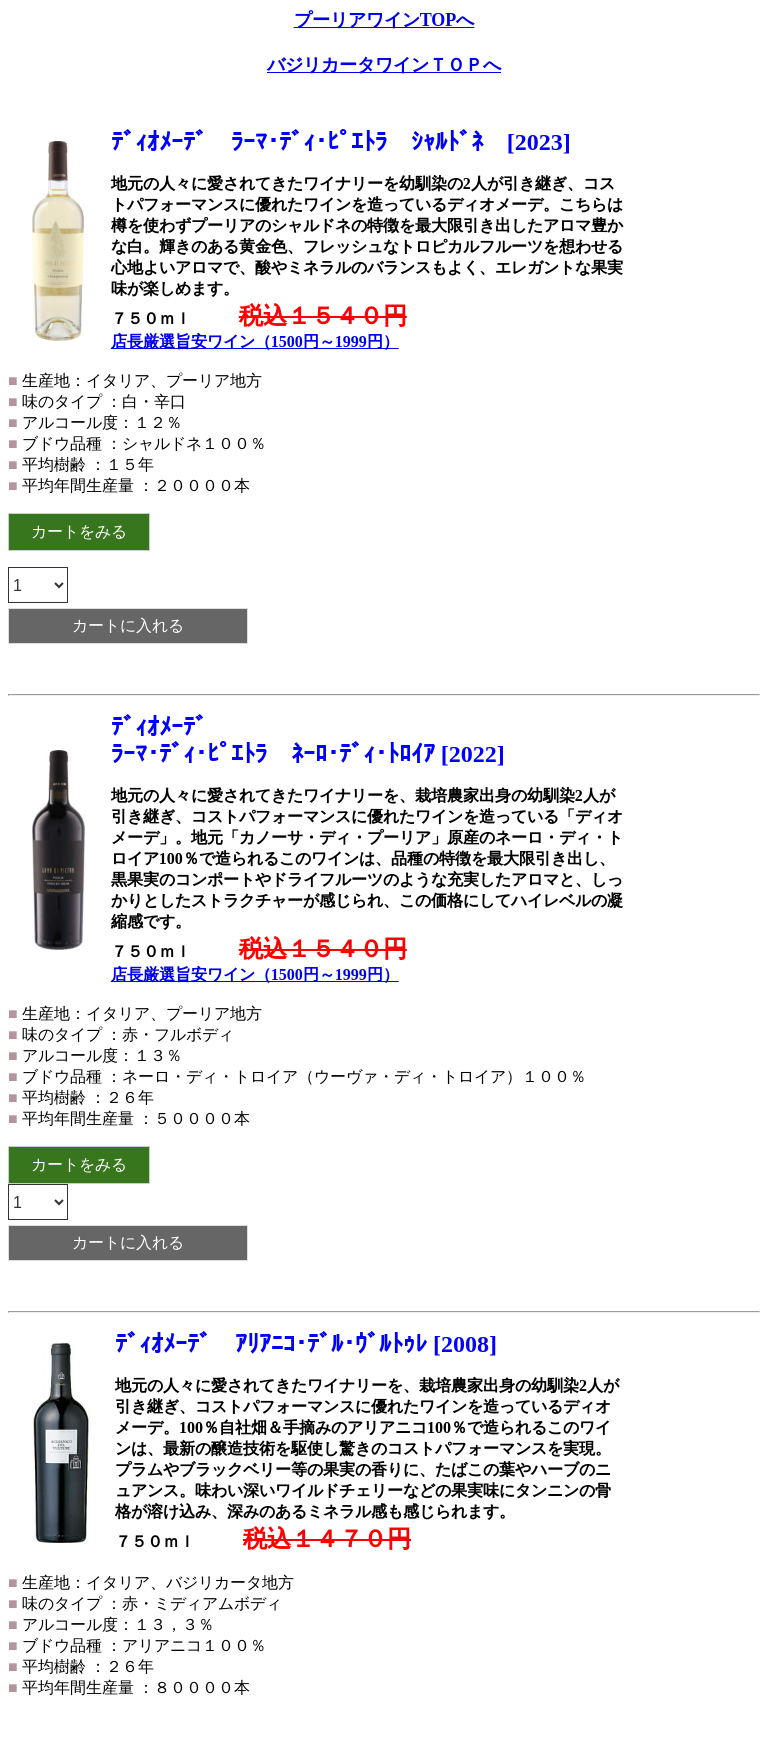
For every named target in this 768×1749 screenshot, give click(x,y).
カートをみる (79, 531)
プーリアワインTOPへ (384, 20)
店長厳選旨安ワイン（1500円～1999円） (255, 341)
